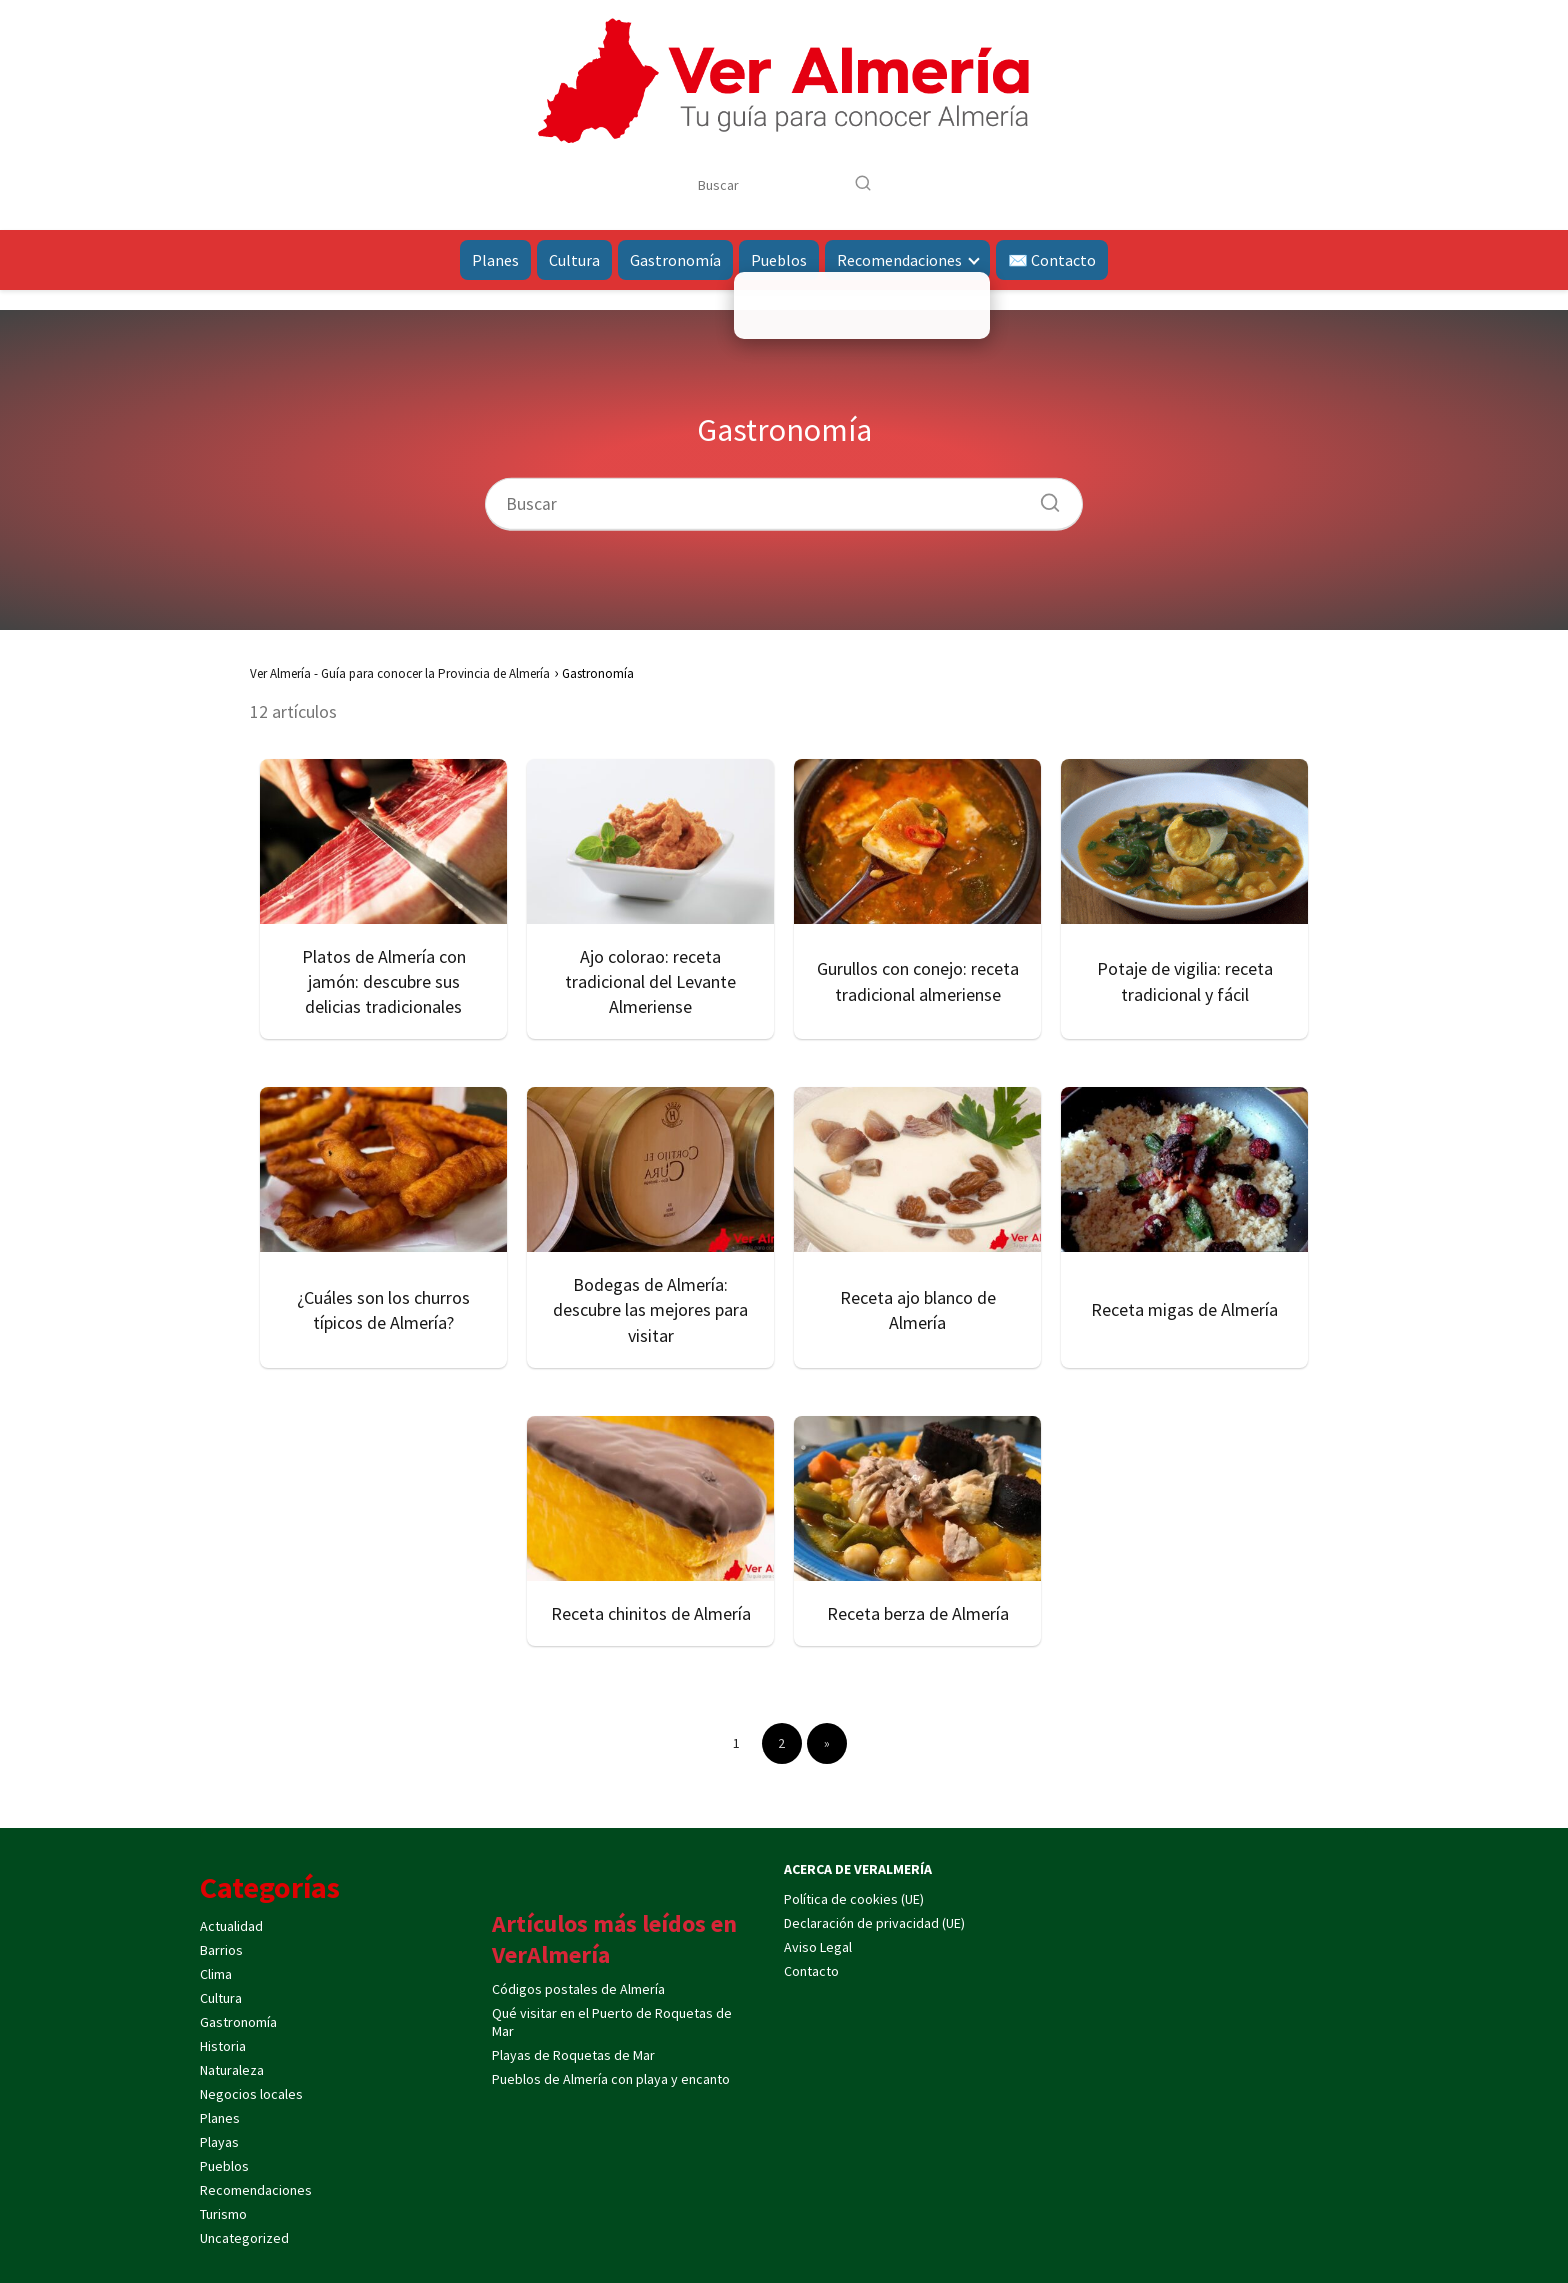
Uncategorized (244, 2238)
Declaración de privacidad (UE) (874, 1923)
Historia (223, 2046)
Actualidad (231, 1926)
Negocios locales (251, 2094)
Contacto (811, 1971)
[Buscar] (863, 184)
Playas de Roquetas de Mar (573, 2055)
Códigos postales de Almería (578, 1989)
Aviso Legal (818, 1947)
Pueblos (779, 260)
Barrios (221, 1950)
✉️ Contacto (1052, 260)
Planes (495, 260)
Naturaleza (232, 2070)
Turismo (223, 2214)
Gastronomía (675, 260)
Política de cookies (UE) (854, 1899)
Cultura (574, 260)
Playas (219, 2142)
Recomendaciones (899, 260)
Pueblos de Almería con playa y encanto (611, 2079)
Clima (216, 1974)
